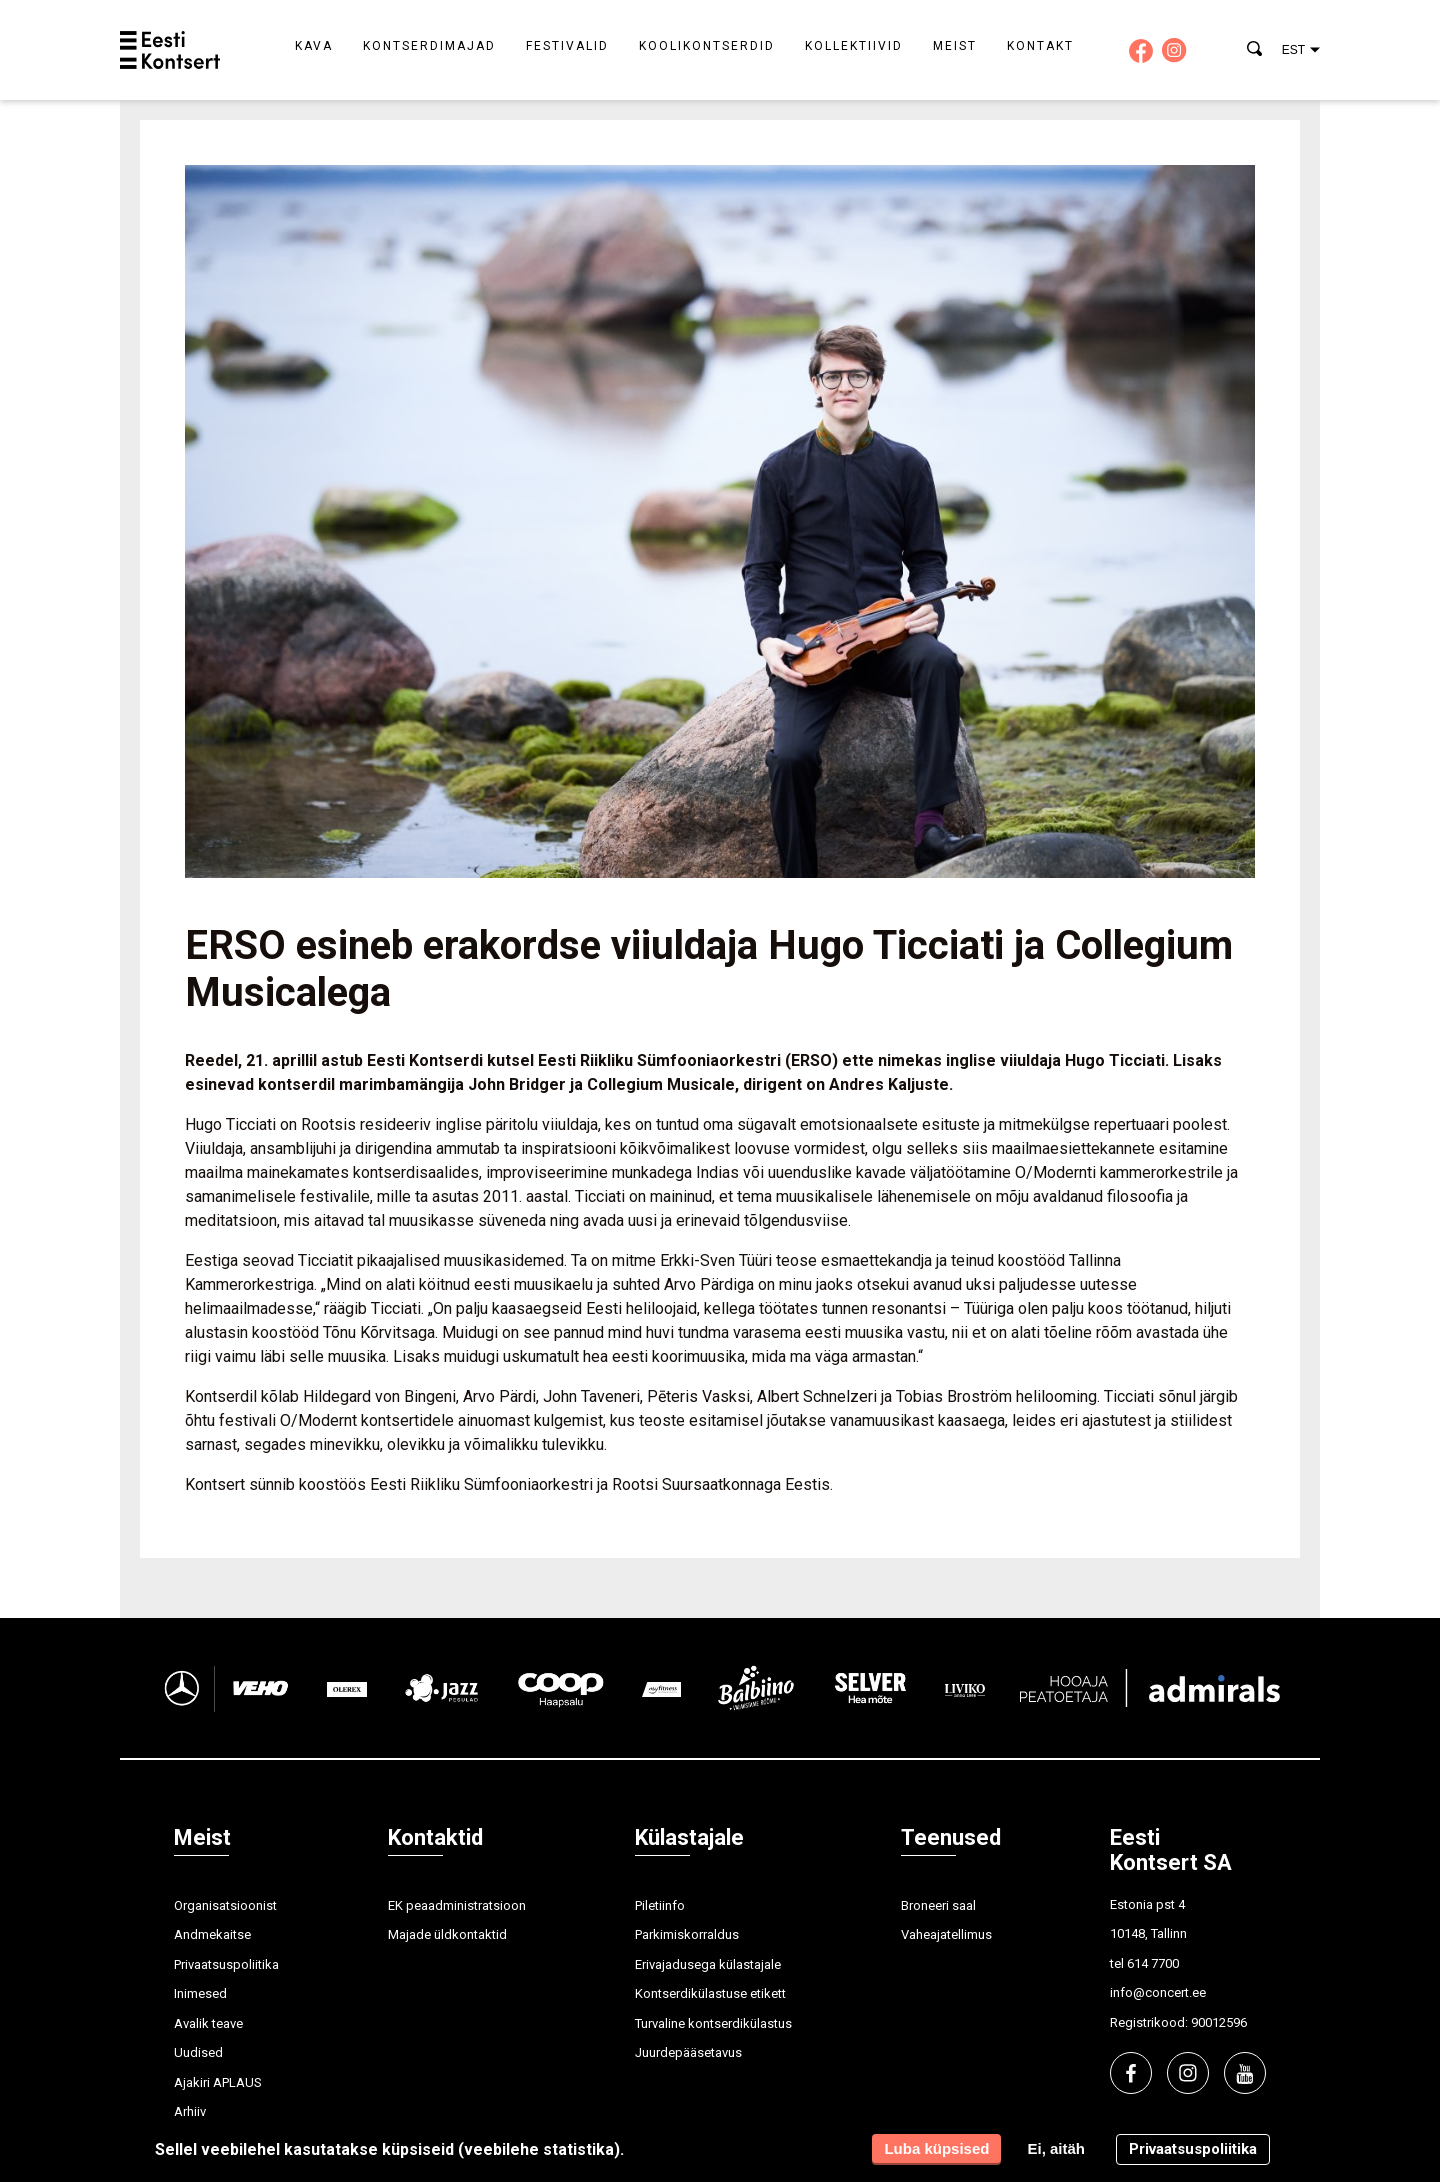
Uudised (198, 2052)
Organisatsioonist (225, 1905)
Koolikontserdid (707, 46)
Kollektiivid (854, 46)
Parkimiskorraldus (687, 1934)
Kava (314, 46)
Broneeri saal (938, 1905)
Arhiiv (190, 2111)
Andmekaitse (212, 1934)
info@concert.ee (1158, 1992)
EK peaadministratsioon (457, 1905)
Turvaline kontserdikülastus (713, 2023)
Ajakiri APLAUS (218, 2082)
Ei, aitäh (1056, 2148)
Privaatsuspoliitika (226, 1964)
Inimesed (200, 1993)
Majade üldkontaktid (447, 1934)
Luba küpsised (936, 2148)
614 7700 (1153, 1963)
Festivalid (567, 46)
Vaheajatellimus (946, 1934)
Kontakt (1040, 46)
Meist (955, 46)
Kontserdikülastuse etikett (710, 1993)
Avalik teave (208, 2023)
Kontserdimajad (429, 46)
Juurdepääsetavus (688, 2052)
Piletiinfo (660, 1905)
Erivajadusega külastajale (708, 1964)
